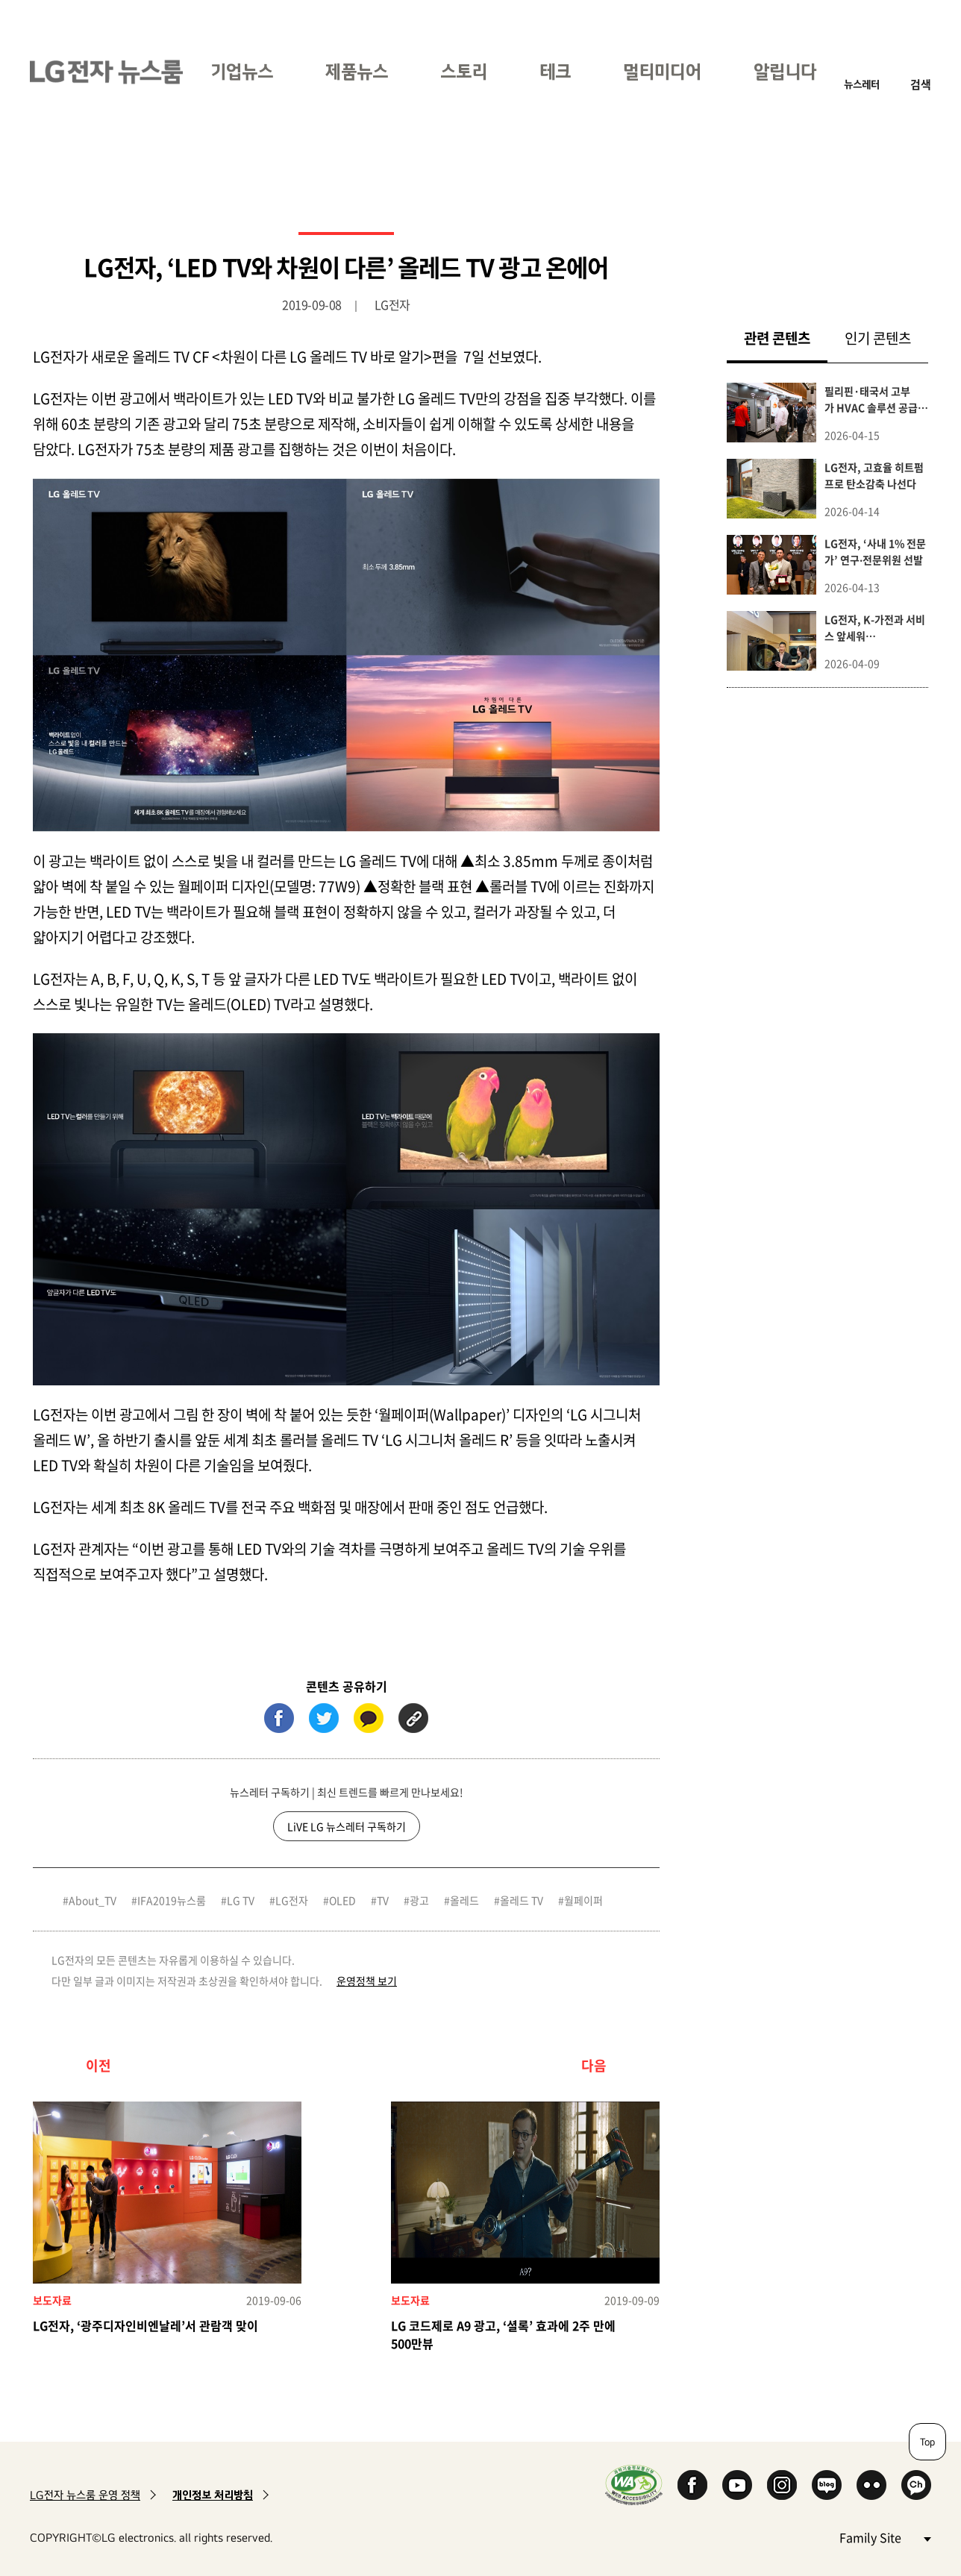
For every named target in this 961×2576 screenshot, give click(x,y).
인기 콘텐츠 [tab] (878, 338)
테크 (555, 71)
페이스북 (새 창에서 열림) (279, 1718)
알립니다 (785, 71)
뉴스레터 (862, 84)
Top (927, 2442)
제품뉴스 (356, 71)
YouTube (737, 2485)
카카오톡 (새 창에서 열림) (369, 1718)
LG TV (240, 1900)
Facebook (692, 2485)
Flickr (871, 2485)
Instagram (782, 2485)
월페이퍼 (583, 1900)
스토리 (463, 71)
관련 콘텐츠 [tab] (785, 337)
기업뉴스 (241, 71)
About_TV (92, 1900)
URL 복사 (413, 1718)
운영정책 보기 (366, 1980)
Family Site (884, 2537)
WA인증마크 (634, 2484)
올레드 (464, 1900)
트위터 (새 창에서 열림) (324, 1718)
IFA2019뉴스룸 (171, 1900)
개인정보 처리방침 (212, 2495)
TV (383, 1900)
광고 (419, 1900)
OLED (342, 1900)
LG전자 (291, 1900)
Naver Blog (827, 2485)
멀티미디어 (662, 71)
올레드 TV (521, 1900)
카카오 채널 (916, 2485)
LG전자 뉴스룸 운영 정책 (85, 2495)
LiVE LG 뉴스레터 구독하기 (346, 1826)
